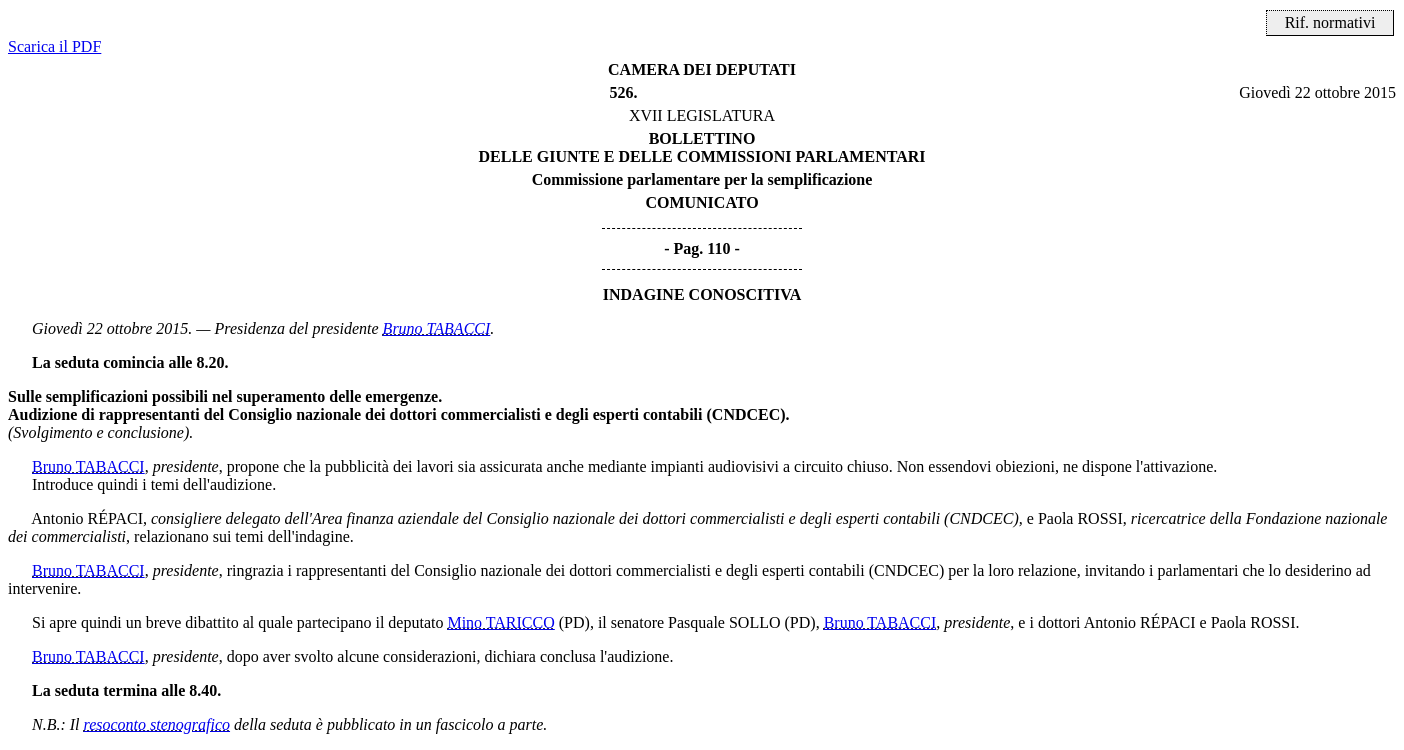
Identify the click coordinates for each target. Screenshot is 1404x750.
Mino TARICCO (500, 622)
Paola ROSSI (1080, 518)
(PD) (574, 622)
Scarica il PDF (54, 46)
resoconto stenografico (157, 724)
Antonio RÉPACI (87, 518)
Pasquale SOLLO (724, 622)
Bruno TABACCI (437, 328)
